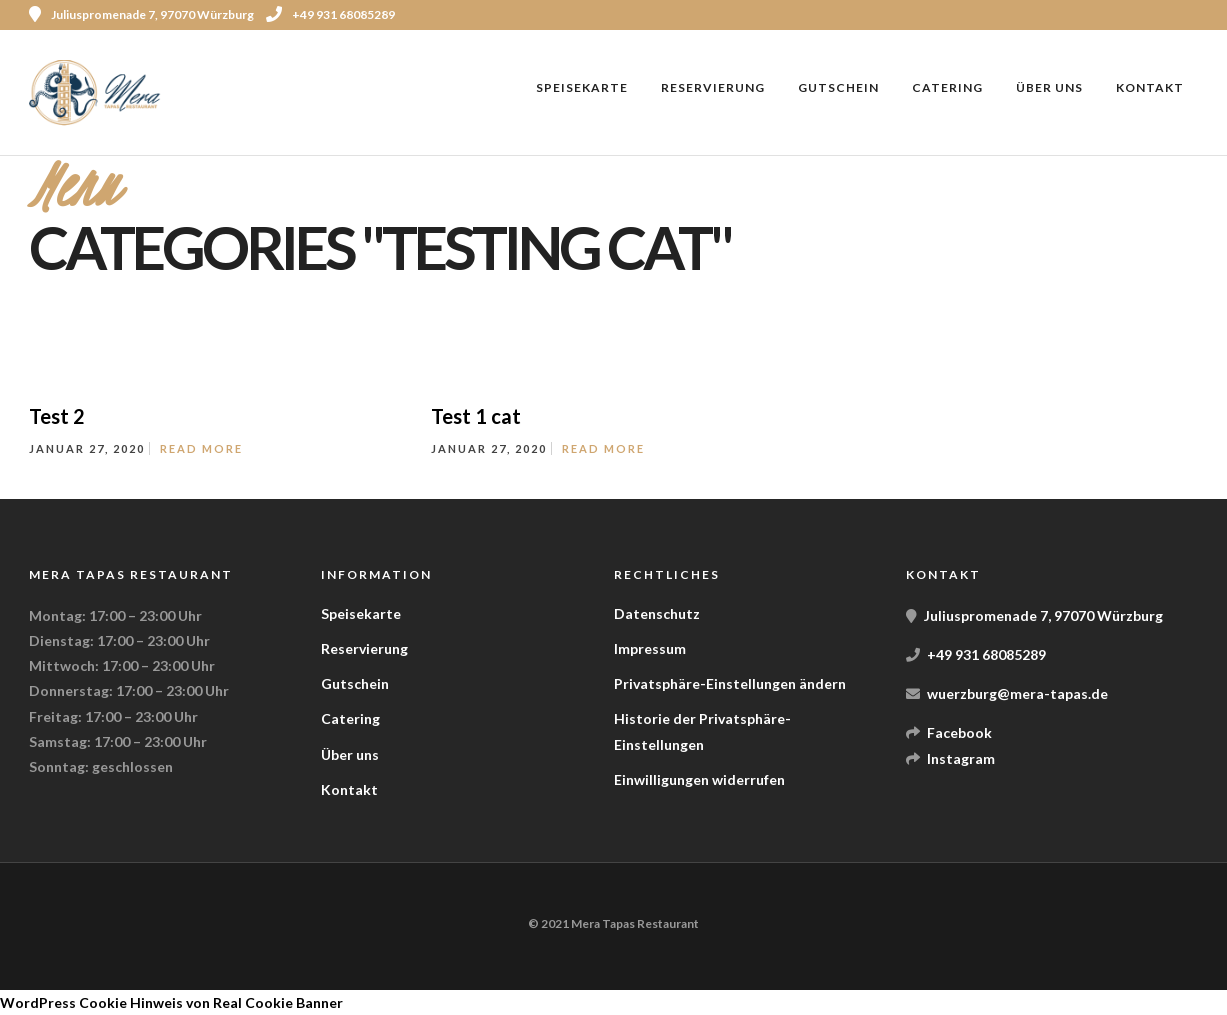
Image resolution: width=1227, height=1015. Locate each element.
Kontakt (1150, 87)
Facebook (959, 732)
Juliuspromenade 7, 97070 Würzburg (1043, 615)
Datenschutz (657, 613)
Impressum (650, 648)
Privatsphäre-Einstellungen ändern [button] (730, 683)
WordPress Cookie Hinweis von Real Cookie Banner (171, 1002)
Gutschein (838, 87)
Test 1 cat (476, 416)
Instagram (961, 758)
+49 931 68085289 (330, 14)
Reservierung (713, 87)
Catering (947, 87)
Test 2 (57, 416)
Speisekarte (582, 87)
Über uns (1049, 87)
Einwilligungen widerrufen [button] (699, 779)
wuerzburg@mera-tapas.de (1017, 693)
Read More (201, 448)
